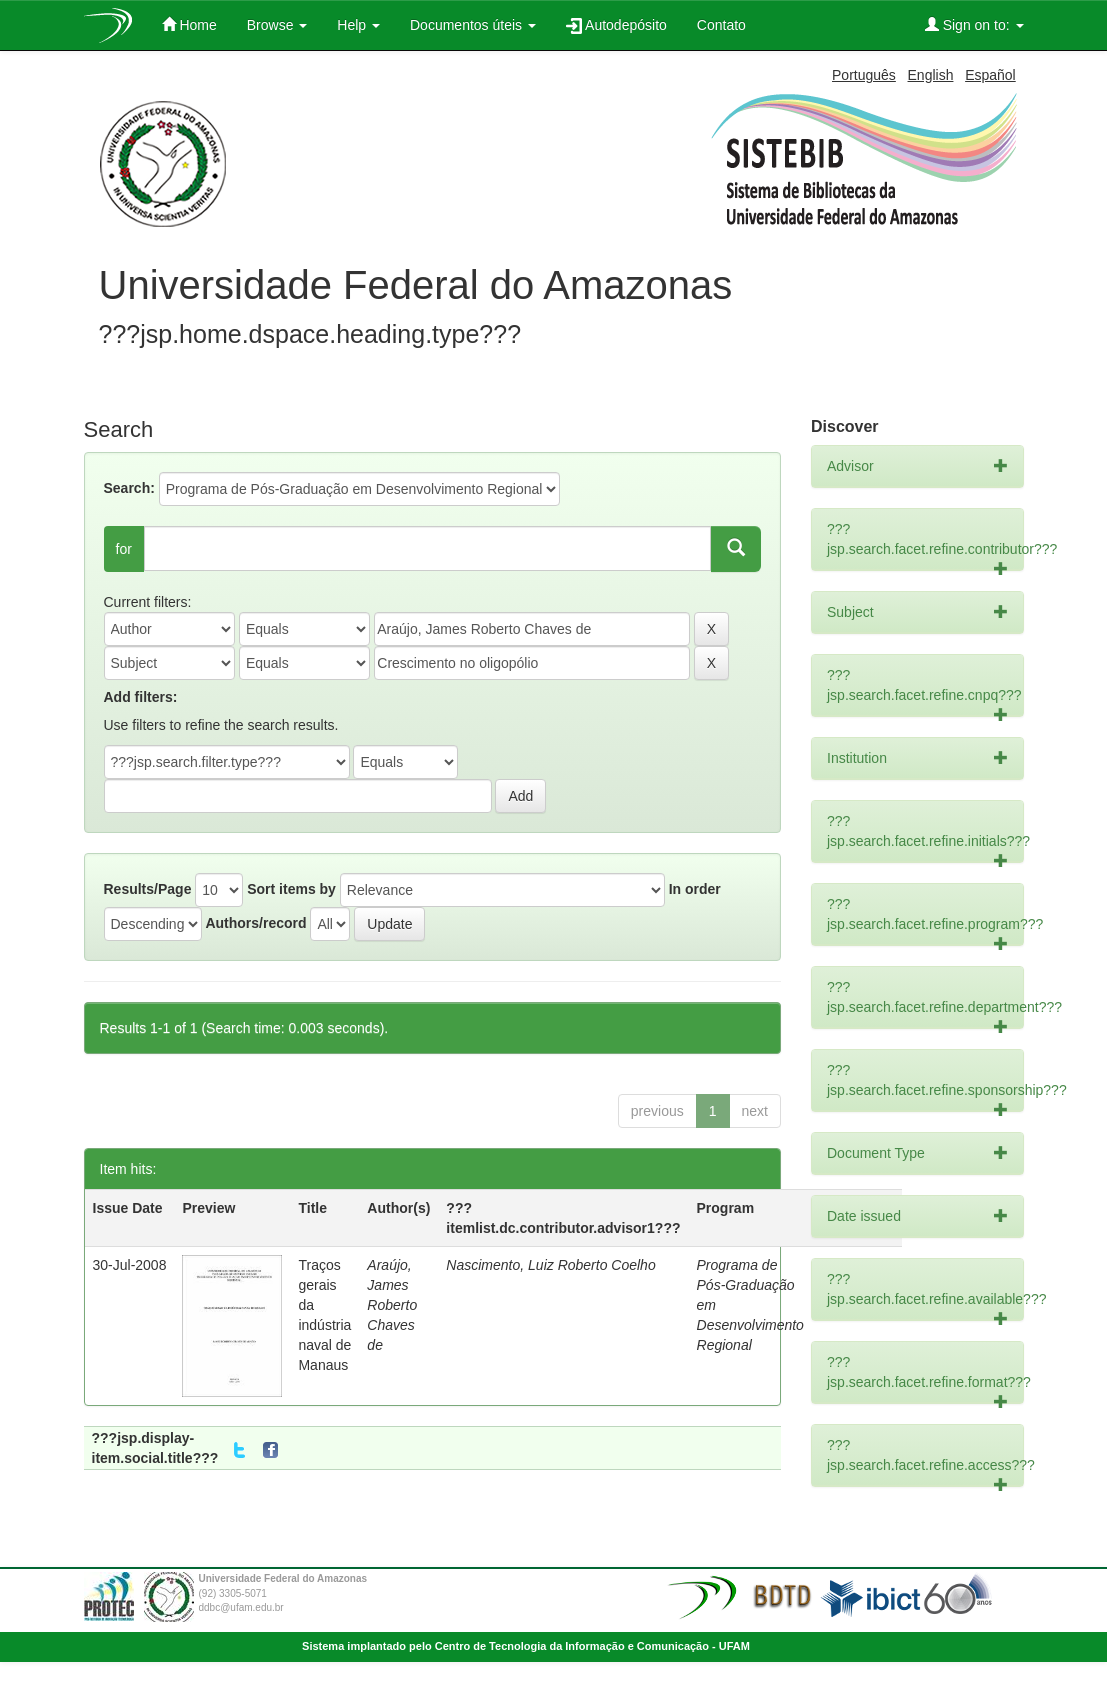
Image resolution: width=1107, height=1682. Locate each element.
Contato (721, 25)
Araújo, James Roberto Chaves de (392, 1305)
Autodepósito (616, 25)
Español (990, 75)
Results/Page (148, 889)
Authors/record (255, 923)
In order (695, 889)
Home (189, 24)
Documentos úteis (473, 25)
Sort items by (291, 889)
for (124, 549)
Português (864, 75)
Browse (277, 25)
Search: (129, 488)
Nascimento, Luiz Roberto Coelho (550, 1265)
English (931, 75)
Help (358, 25)
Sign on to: (974, 24)
